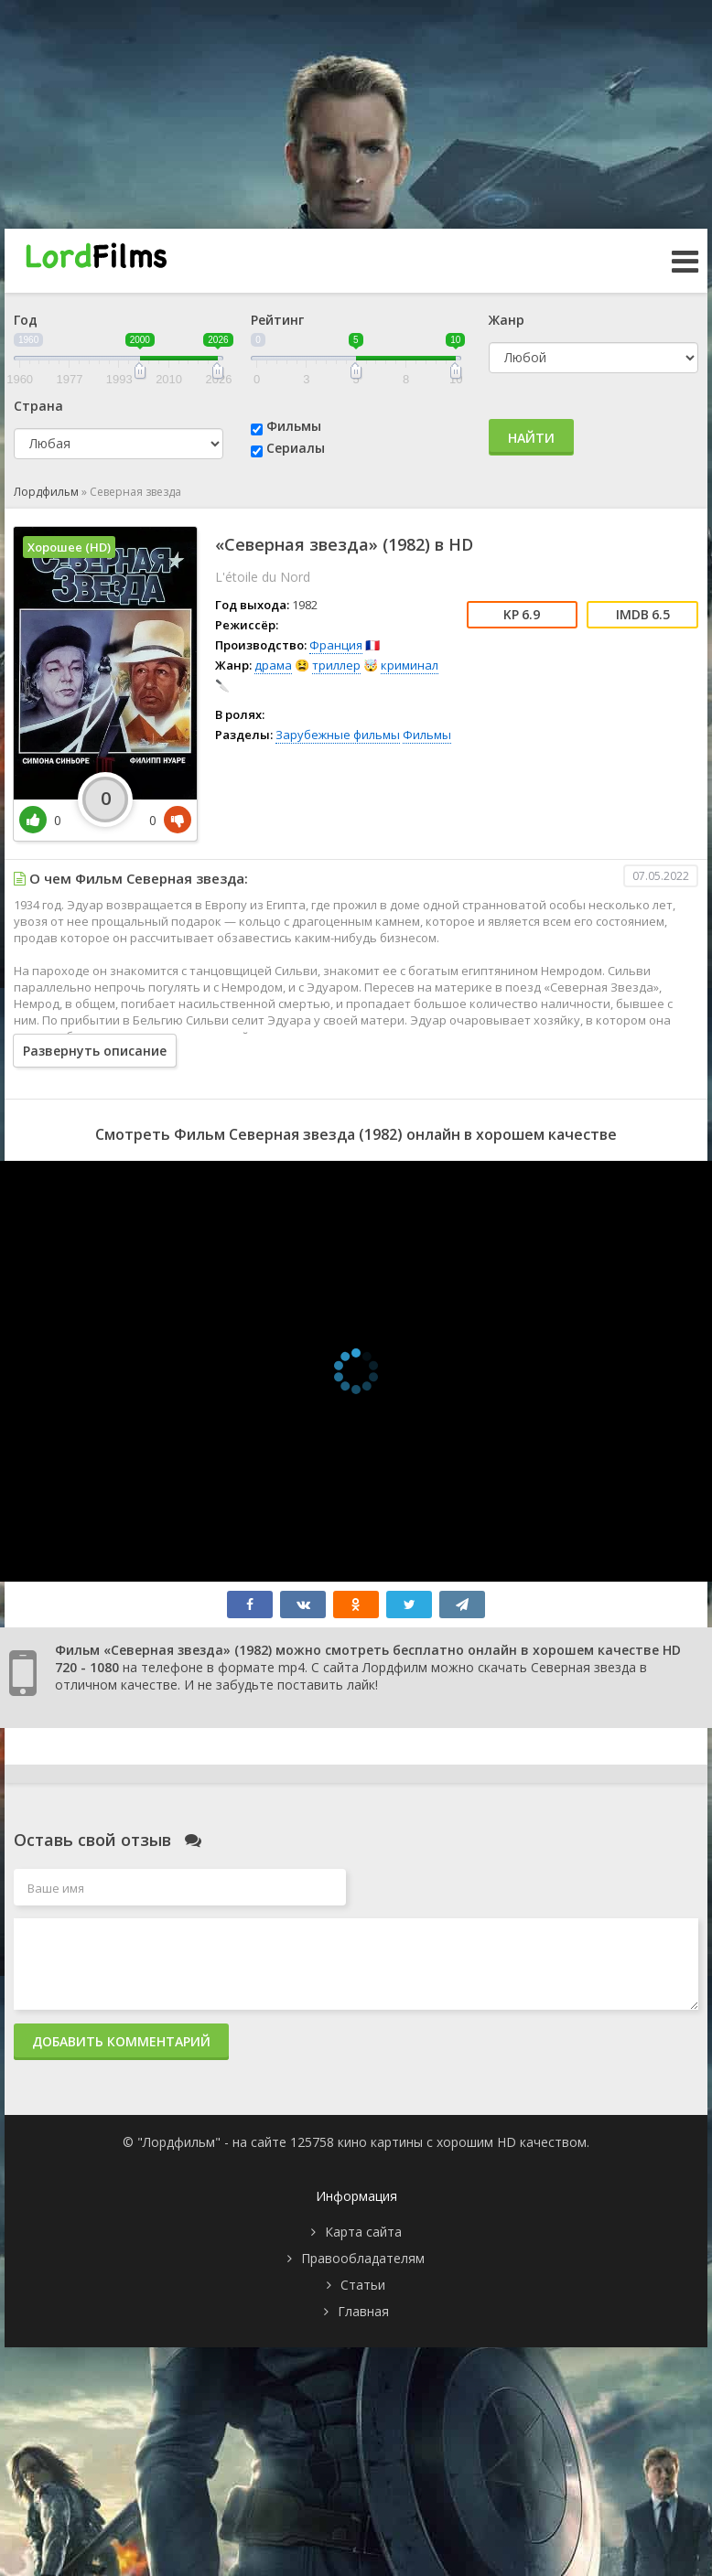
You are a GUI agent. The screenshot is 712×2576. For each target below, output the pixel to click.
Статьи (362, 2284)
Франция (335, 645)
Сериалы (295, 447)
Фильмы (293, 426)
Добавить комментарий (121, 2041)
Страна (38, 405)
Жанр (506, 319)
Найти (531, 437)
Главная (363, 2311)
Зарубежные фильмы (337, 734)
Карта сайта (363, 2231)
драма (273, 665)
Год (26, 319)
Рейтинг (277, 319)
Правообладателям (363, 2258)
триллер (336, 665)
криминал (409, 665)
